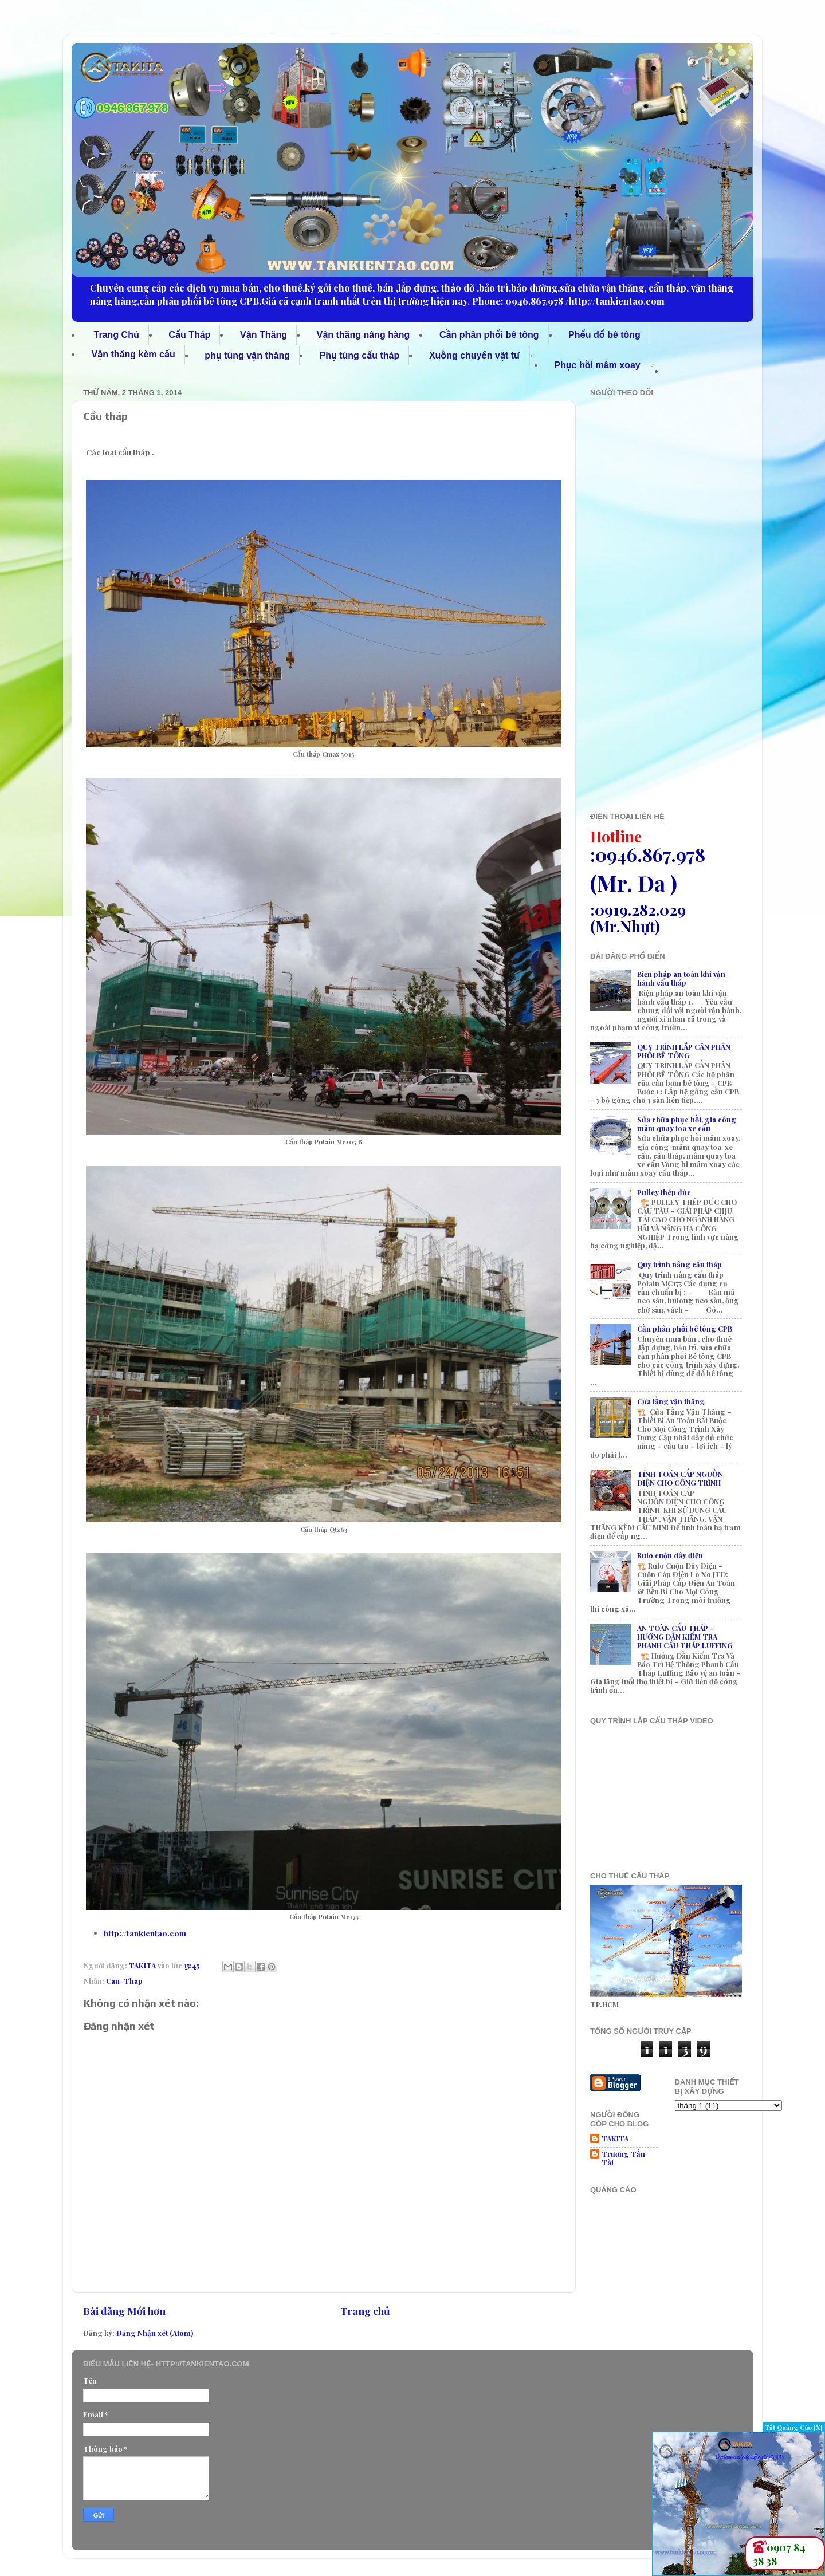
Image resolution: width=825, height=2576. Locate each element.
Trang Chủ (116, 335)
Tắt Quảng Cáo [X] (794, 2427)
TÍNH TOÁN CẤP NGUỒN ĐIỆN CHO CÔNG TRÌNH (680, 1478)
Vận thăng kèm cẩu (133, 354)
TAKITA (615, 2138)
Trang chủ (365, 2310)
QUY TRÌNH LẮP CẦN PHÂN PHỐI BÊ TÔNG (683, 1051)
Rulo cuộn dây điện (670, 1555)
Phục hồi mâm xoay (597, 365)
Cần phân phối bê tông (489, 335)
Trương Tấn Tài (623, 2158)
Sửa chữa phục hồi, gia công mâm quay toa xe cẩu (686, 1123)
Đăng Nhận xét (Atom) (154, 2333)
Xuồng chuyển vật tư (474, 355)
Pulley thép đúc (664, 1192)
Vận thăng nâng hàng (363, 335)
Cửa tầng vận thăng (671, 1401)
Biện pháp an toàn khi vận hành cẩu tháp (681, 978)
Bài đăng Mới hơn (124, 2310)
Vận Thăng (263, 335)
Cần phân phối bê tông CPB (684, 1328)
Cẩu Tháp (189, 335)
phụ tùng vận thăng (247, 355)
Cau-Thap (124, 1981)
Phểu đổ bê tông (604, 335)
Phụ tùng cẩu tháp (360, 355)
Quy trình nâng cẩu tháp (679, 1264)
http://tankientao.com (145, 1933)
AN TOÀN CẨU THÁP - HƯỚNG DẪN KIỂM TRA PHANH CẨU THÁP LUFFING (685, 1636)
